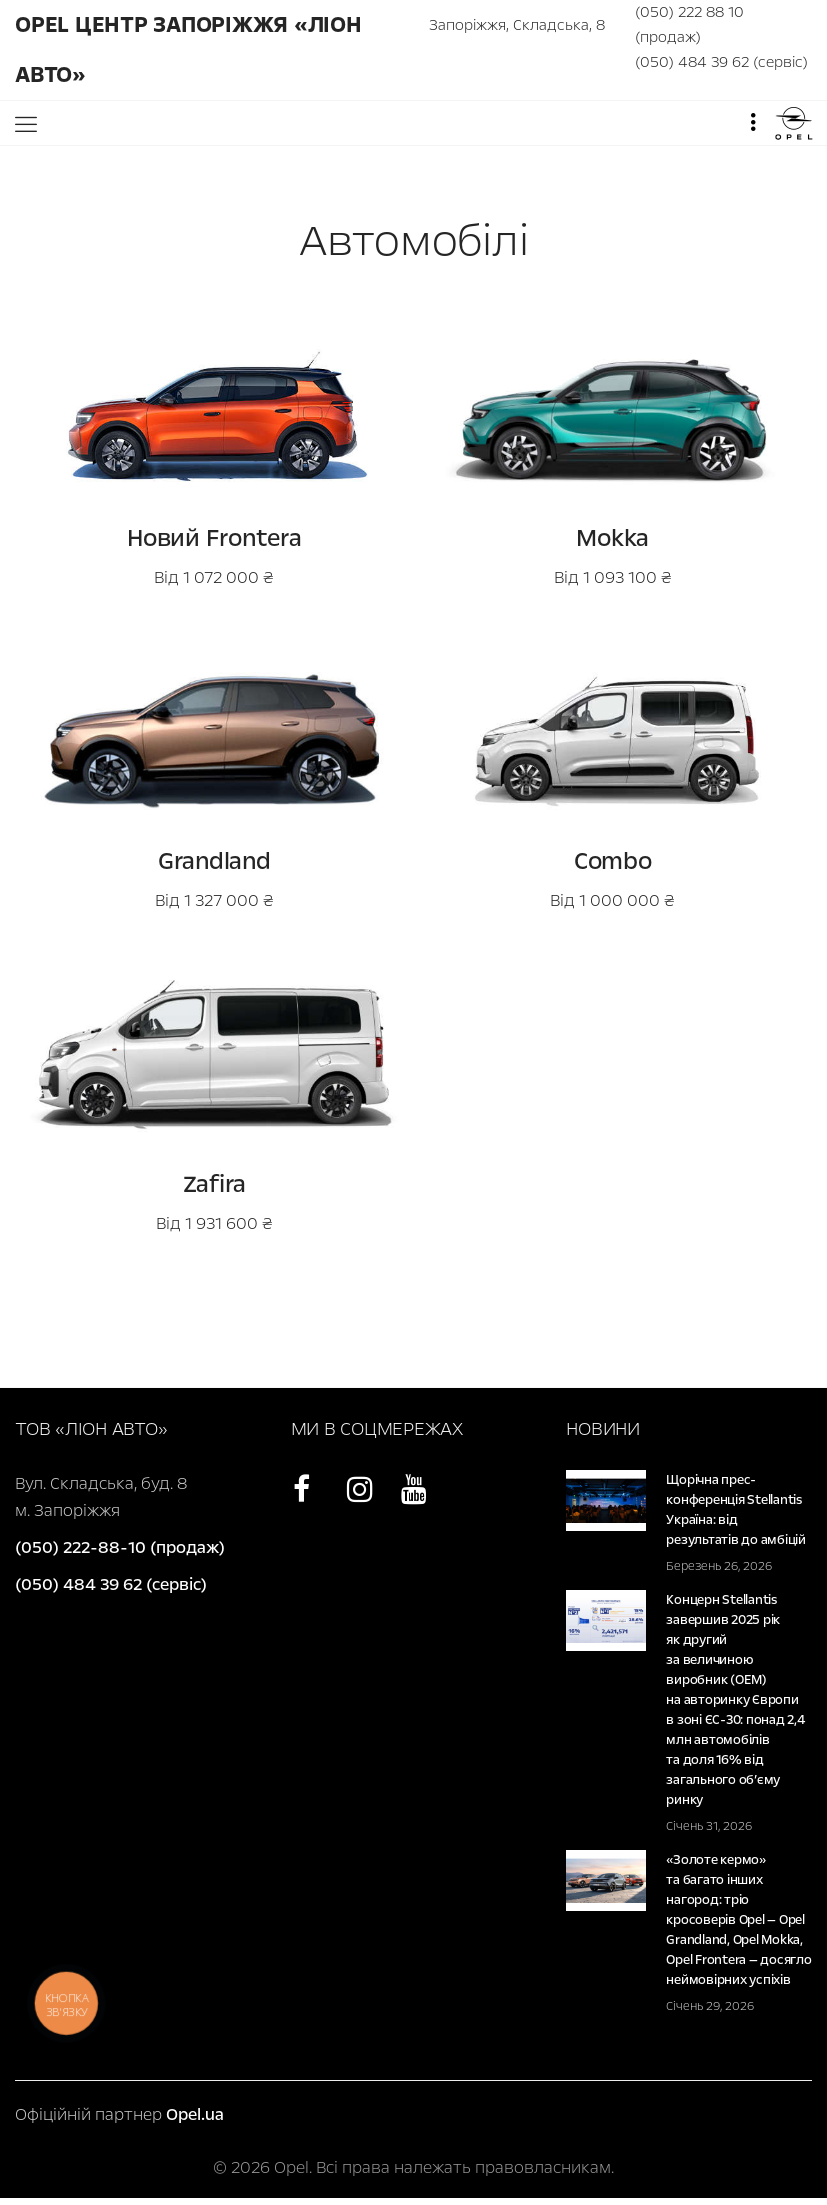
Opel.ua (195, 2114)
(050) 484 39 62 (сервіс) (721, 62)
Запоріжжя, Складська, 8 (517, 25)
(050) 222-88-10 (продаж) (120, 1547)
